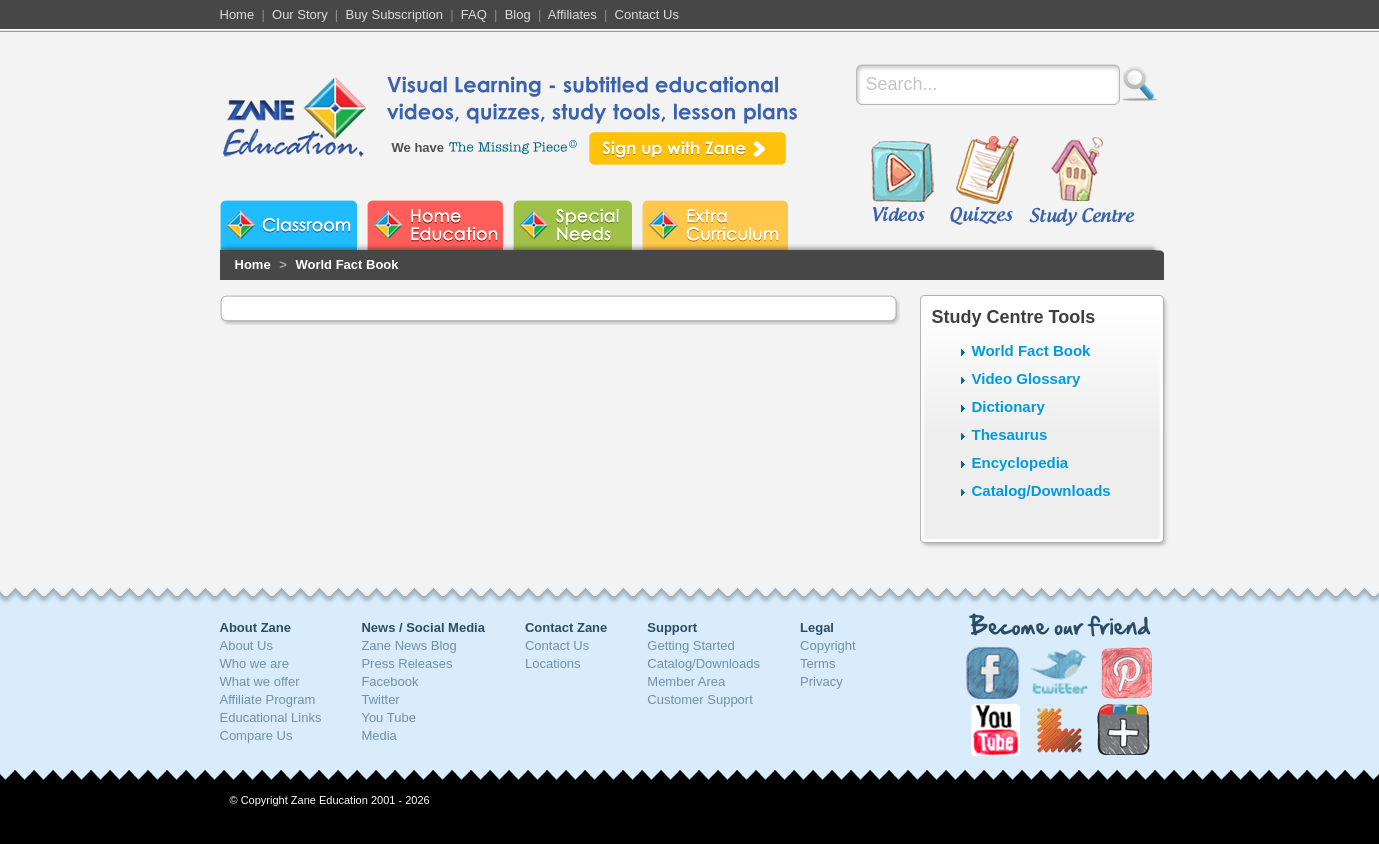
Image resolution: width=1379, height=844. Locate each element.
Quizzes (984, 182)
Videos (902, 182)
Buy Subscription (394, 14)
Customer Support (700, 699)
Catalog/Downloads (1041, 490)
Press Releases (406, 663)
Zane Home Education (435, 225)
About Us (246, 645)
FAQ (474, 14)
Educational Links (271, 717)
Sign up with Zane (687, 148)
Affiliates (572, 14)
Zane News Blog (408, 645)
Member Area (686, 681)
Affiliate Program (268, 699)
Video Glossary (1026, 378)
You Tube (388, 717)
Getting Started (690, 645)
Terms (817, 663)
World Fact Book (346, 264)
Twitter (380, 699)
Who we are (254, 663)
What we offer (260, 681)
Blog (518, 14)
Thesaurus (1010, 434)
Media (378, 735)
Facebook (389, 681)
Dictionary (1008, 406)
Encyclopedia (1020, 462)
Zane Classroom (288, 225)
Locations (553, 663)
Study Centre (1081, 182)
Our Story (300, 14)
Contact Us (647, 14)
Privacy (821, 681)
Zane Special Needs (572, 225)
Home (237, 14)
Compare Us (256, 735)
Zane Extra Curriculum (715, 225)
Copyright (828, 645)
